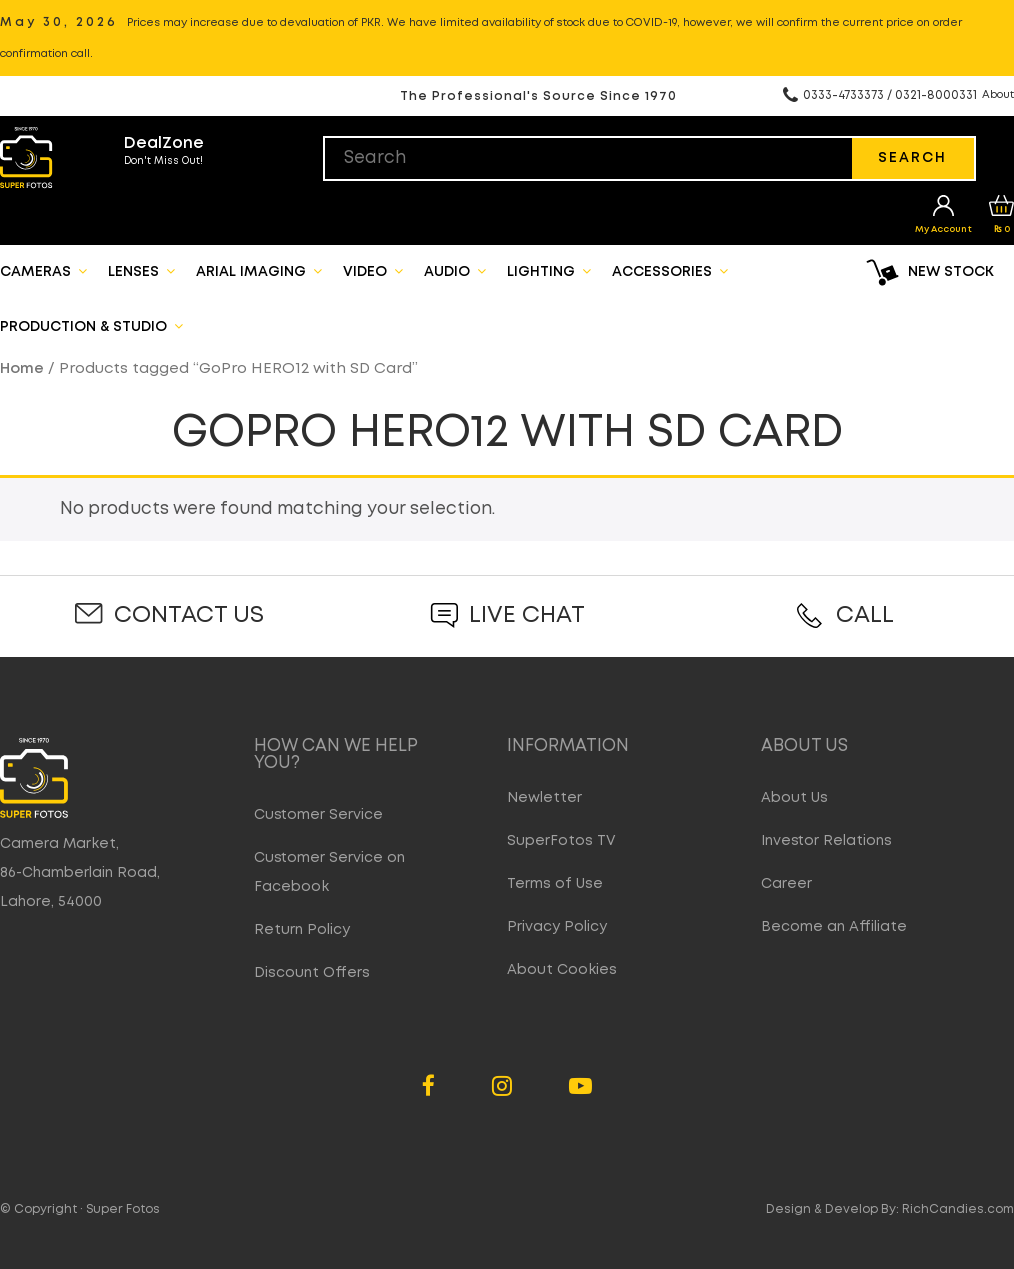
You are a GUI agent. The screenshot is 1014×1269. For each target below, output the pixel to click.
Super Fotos (123, 1209)
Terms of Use (555, 884)
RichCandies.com (958, 1209)
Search (912, 158)
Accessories (670, 271)
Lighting (549, 271)
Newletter (544, 798)
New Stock (951, 272)
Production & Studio (91, 326)
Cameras (43, 271)
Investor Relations (826, 841)
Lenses (141, 271)
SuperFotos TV (561, 841)
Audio (455, 271)
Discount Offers (312, 973)
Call (865, 615)
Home (22, 369)
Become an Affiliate (834, 927)
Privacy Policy (557, 927)
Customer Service (318, 815)
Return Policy (302, 930)
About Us (794, 798)
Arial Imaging (259, 271)
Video (373, 271)
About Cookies (562, 970)
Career (786, 884)
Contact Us (189, 615)
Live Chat (527, 615)
